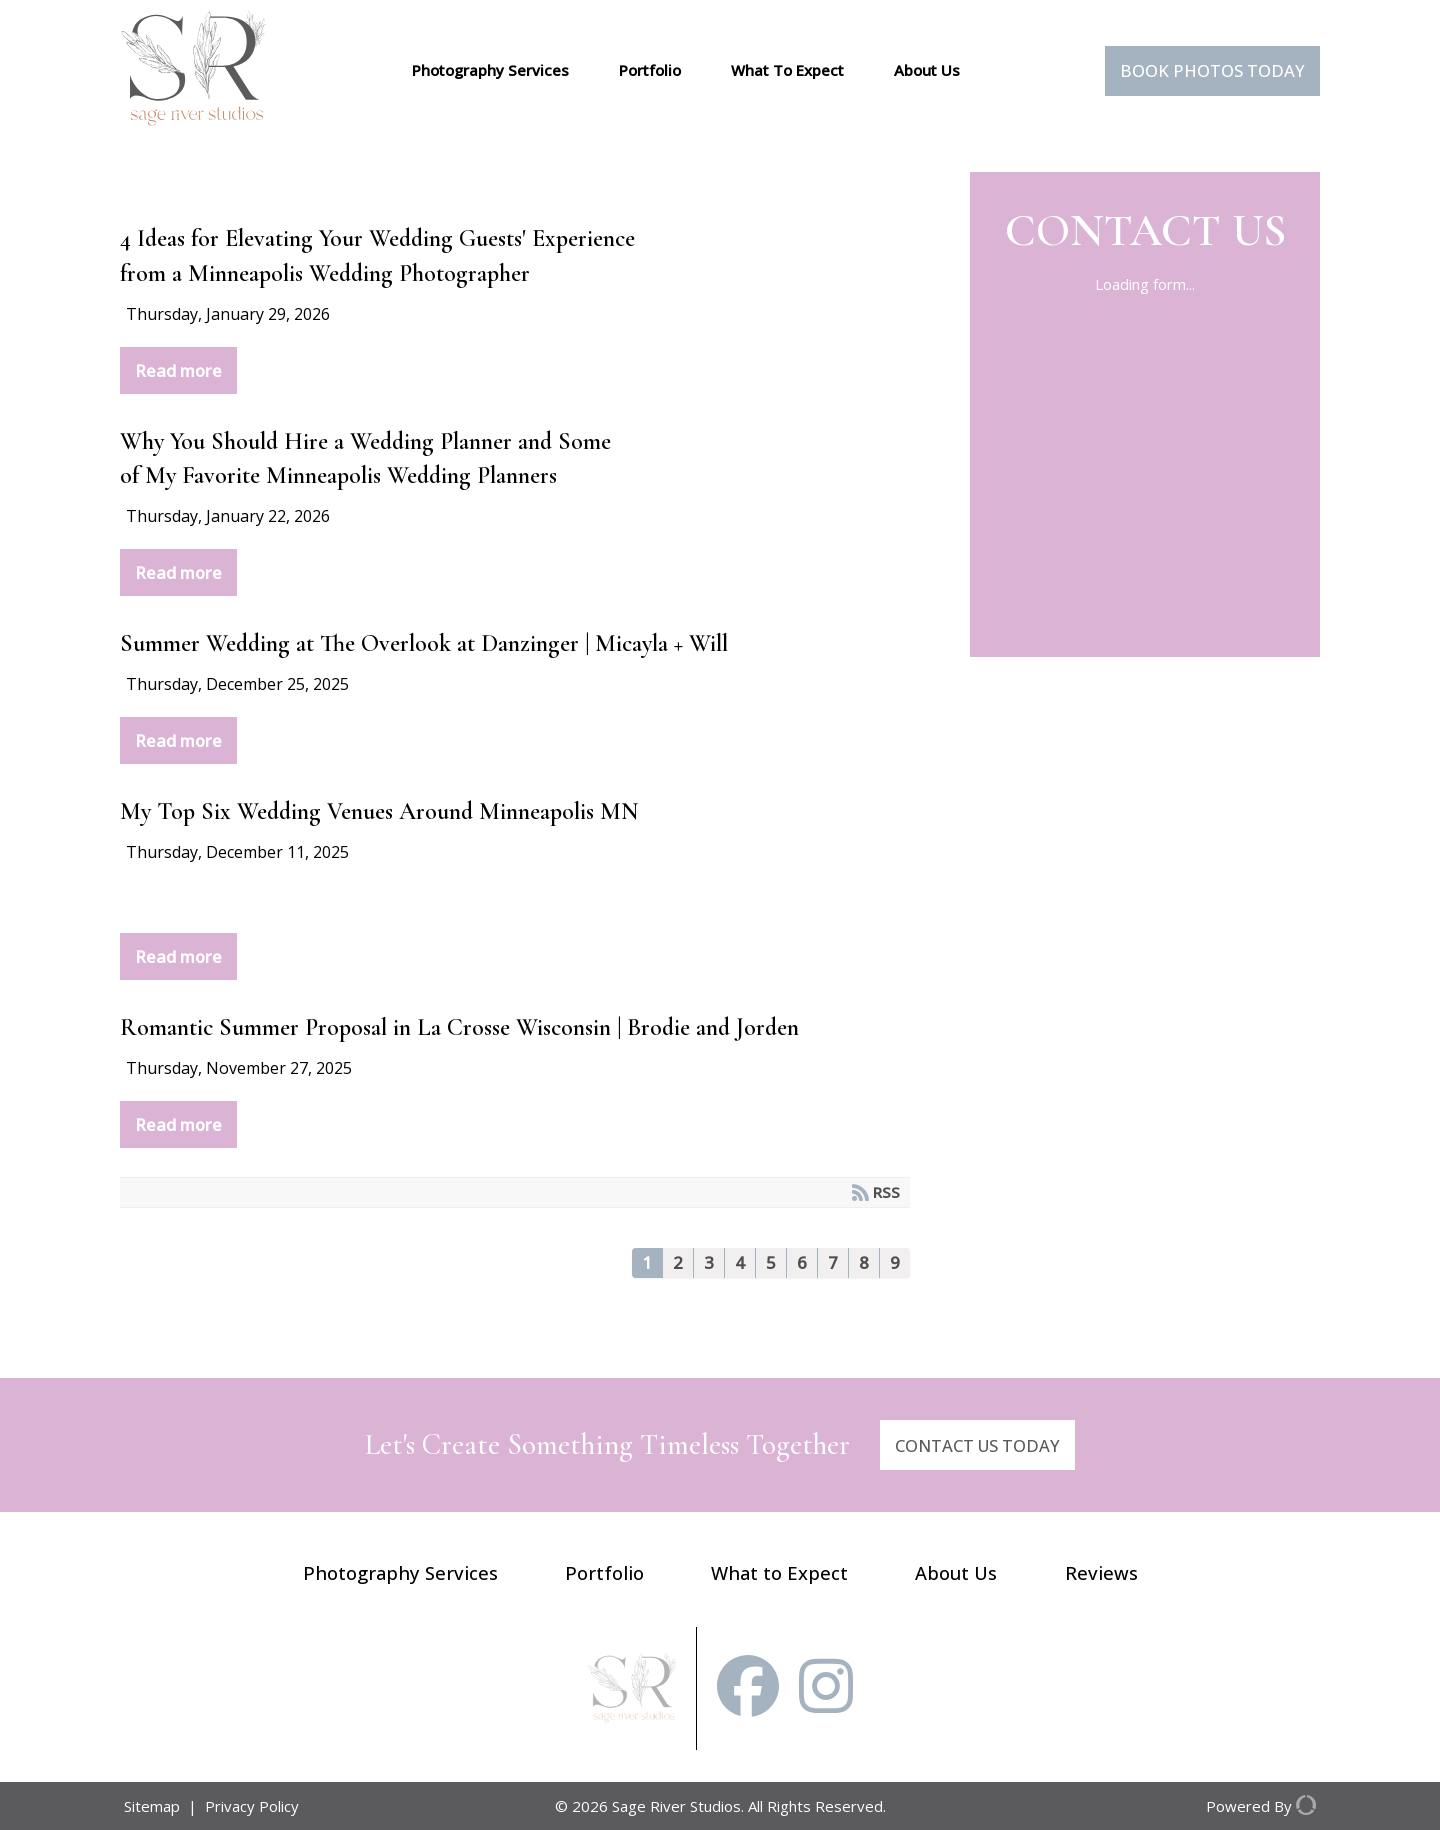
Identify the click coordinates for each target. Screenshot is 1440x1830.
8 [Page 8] (864, 1262)
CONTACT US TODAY (977, 1445)
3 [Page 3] (709, 1262)
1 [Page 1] (647, 1262)
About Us (927, 70)
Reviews (1101, 1572)
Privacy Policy (252, 1806)
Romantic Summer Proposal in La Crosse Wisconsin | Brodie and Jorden (459, 1027)
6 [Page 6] (802, 1262)
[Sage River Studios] (193, 120)
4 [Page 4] (740, 1262)
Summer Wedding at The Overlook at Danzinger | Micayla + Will (424, 643)
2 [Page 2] (678, 1262)
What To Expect (787, 70)
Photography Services (490, 70)
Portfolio (650, 70)
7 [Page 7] (833, 1262)
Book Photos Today (1212, 70)
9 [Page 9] (895, 1262)
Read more (178, 370)
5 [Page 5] (771, 1262)
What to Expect (779, 1572)
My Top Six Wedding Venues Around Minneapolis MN (379, 811)
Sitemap (152, 1806)
